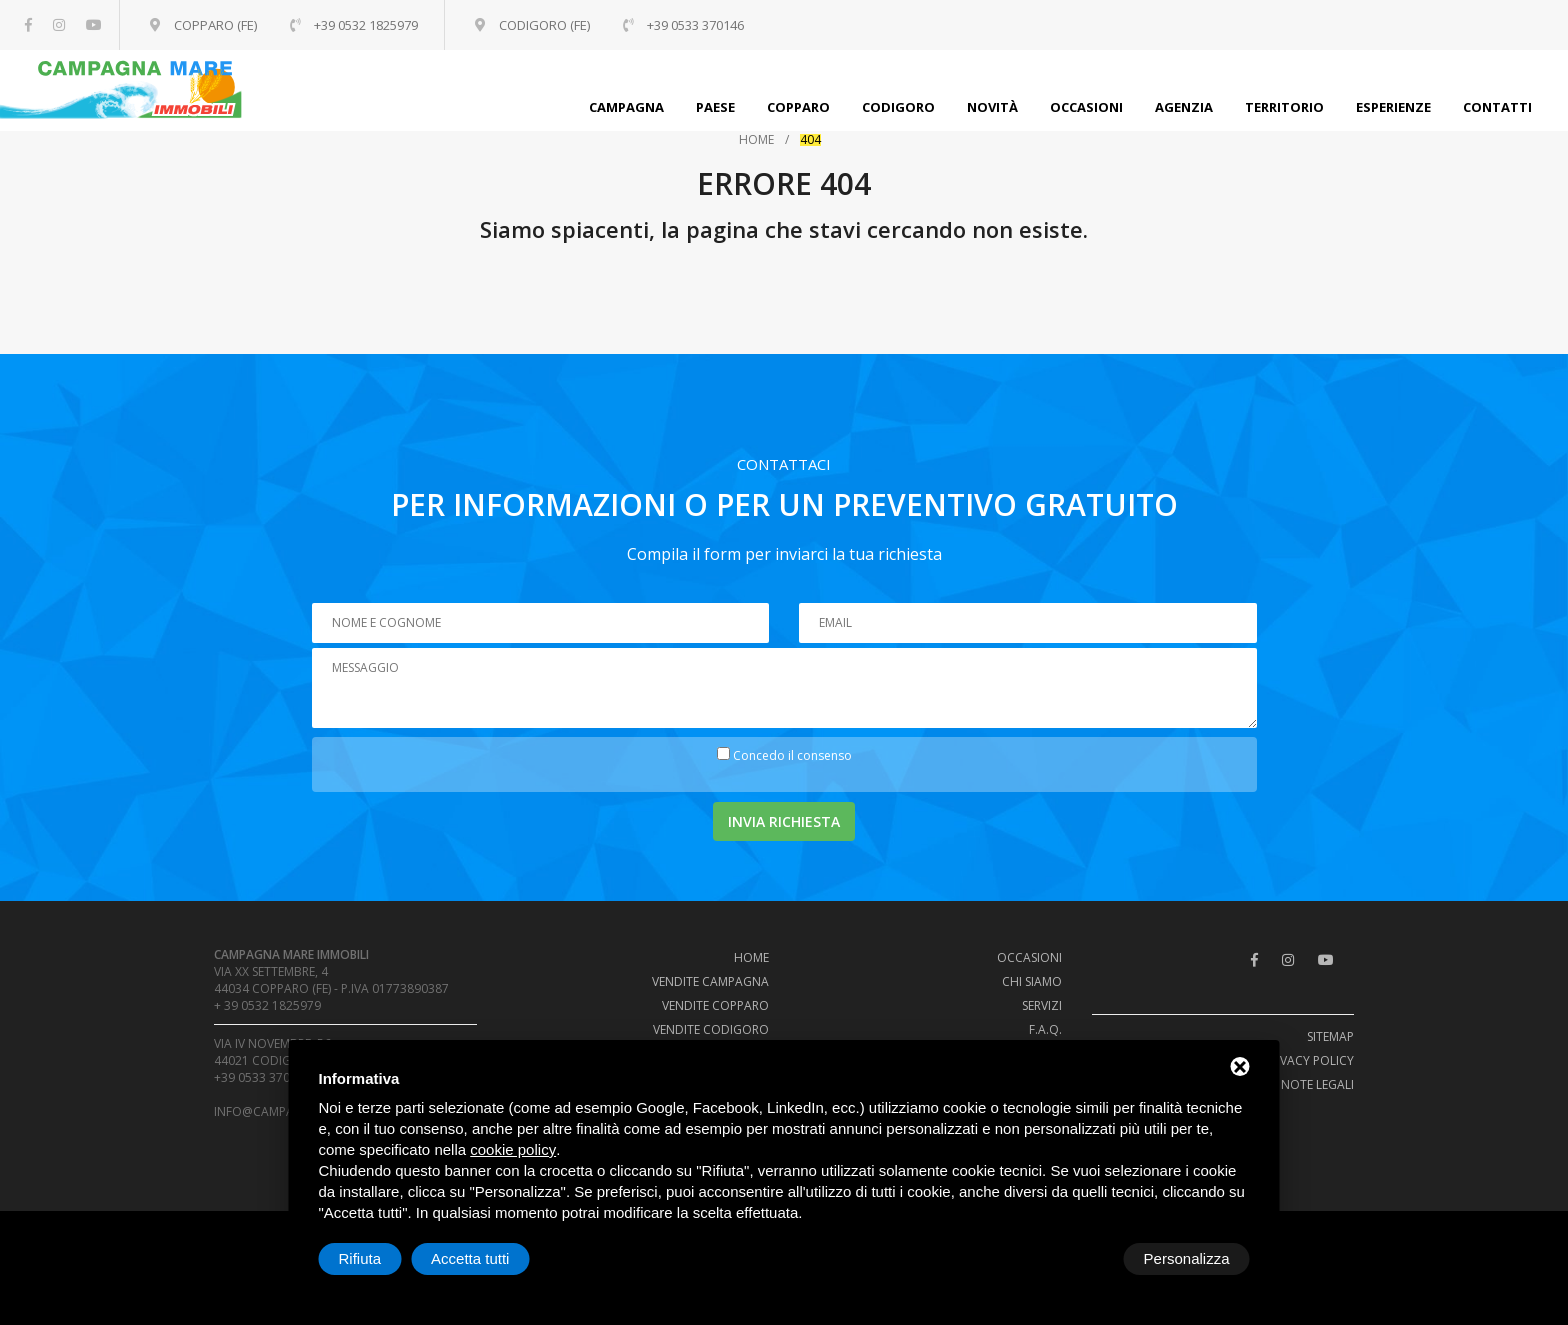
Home (756, 140)
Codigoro (898, 107)
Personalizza (382, 1258)
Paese (715, 107)
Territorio (1284, 107)
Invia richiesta (784, 821)
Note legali (1317, 1084)
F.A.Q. (1045, 1029)
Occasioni (1086, 107)
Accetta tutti (1190, 1258)
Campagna (626, 107)
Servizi (1042, 1005)
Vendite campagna (710, 981)
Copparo (798, 107)
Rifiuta (1080, 1258)
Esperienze (1393, 107)
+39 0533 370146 (262, 1077)
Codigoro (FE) (545, 25)
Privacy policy (1308, 1060)
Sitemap (1330, 1036)
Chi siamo (1032, 981)
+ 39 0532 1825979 (267, 1005)
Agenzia (1184, 107)
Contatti (1497, 107)
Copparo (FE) (212, 25)
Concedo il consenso (792, 755)
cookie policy (513, 1149)
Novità (992, 107)
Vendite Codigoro (711, 1029)
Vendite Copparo (715, 1005)
